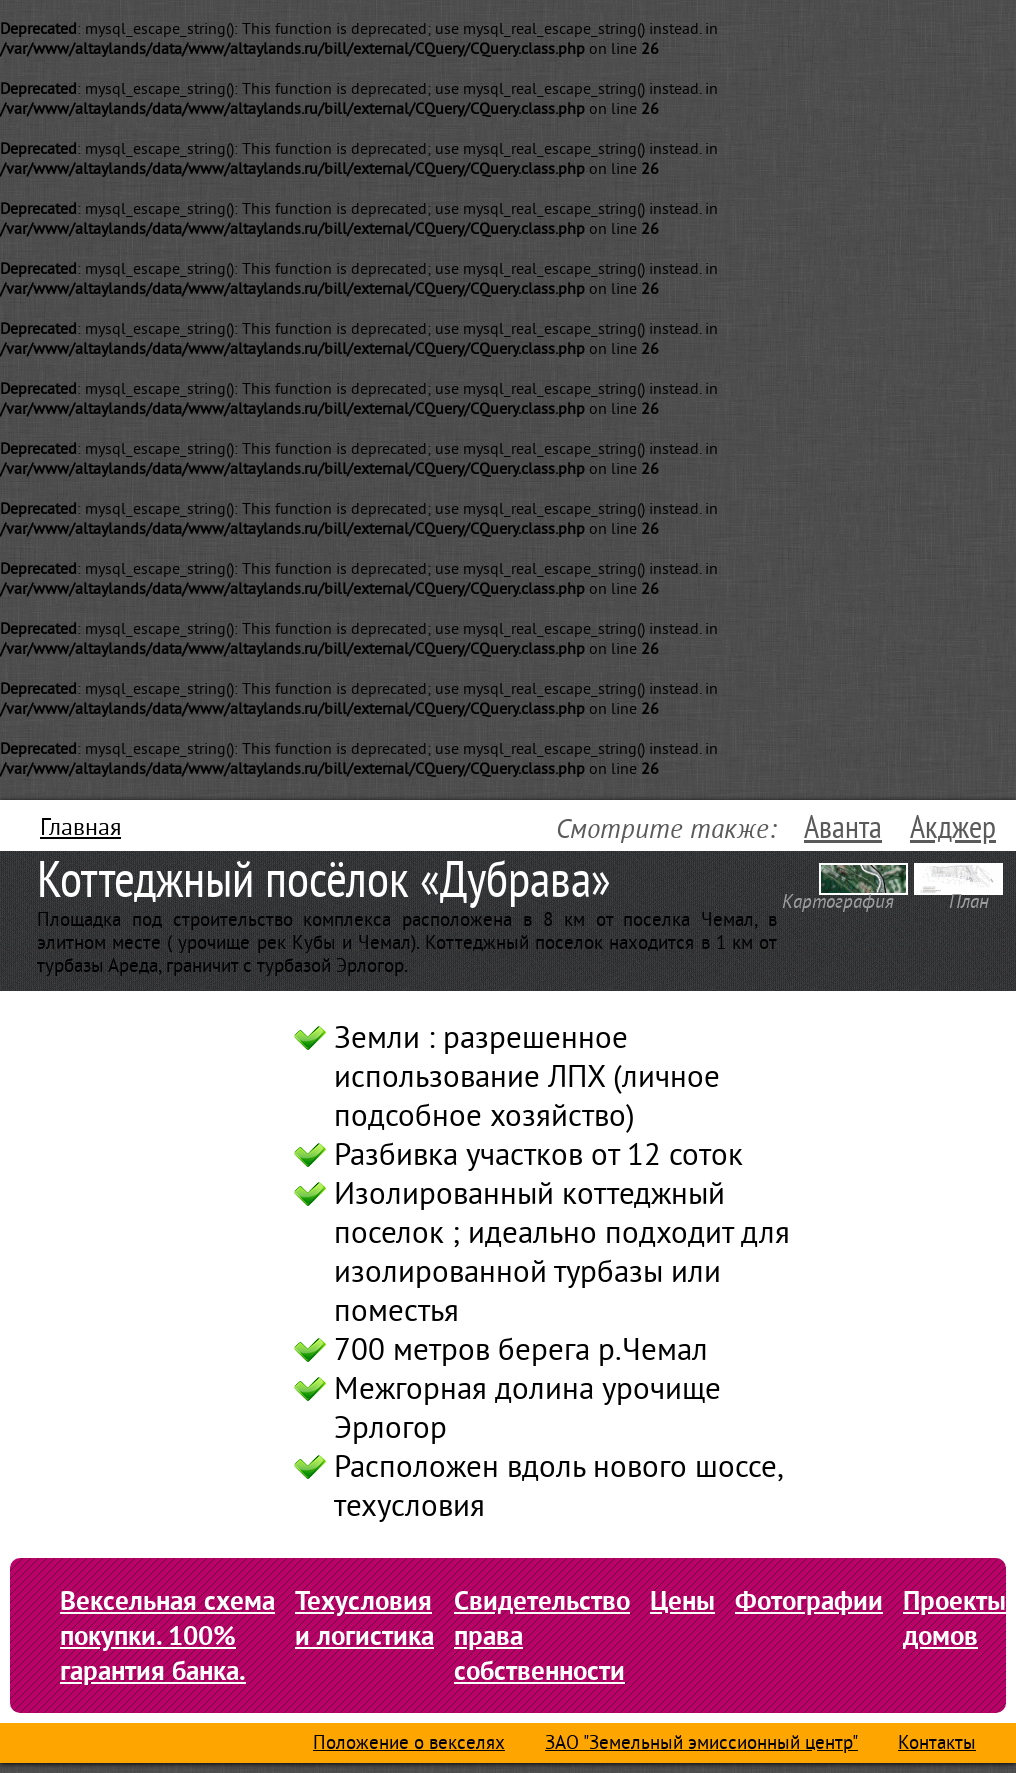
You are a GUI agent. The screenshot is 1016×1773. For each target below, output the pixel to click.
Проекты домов (954, 1618)
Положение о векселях (409, 1744)
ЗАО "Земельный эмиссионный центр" (701, 1744)
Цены (682, 1600)
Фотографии (809, 1600)
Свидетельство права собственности (542, 1635)
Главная (80, 829)
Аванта (843, 828)
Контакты (937, 1744)
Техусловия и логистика (364, 1618)
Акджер (953, 828)
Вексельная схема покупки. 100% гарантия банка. (167, 1635)
